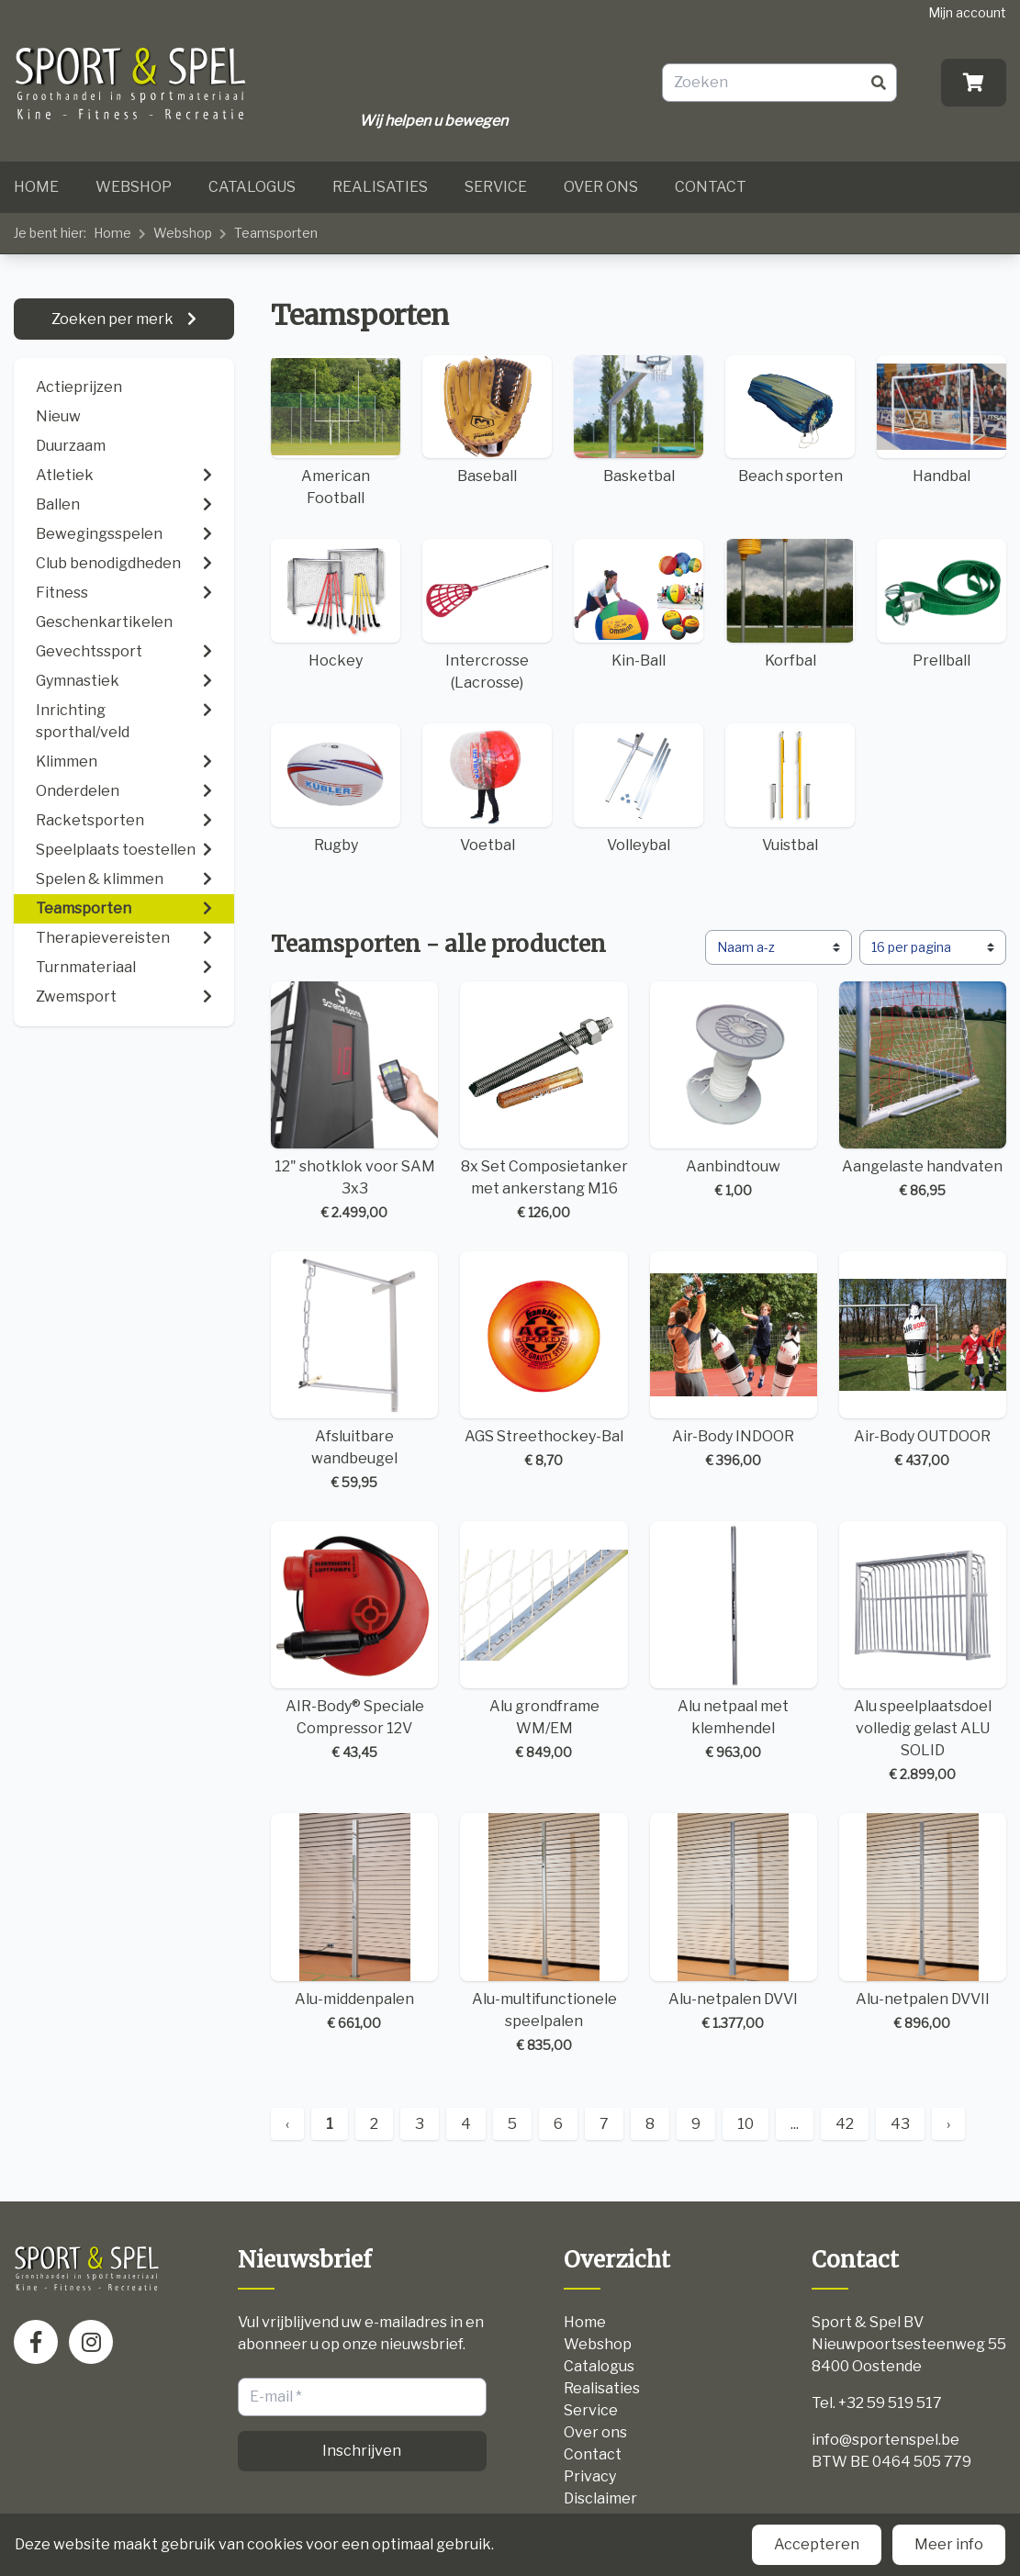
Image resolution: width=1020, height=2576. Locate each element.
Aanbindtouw (733, 1090)
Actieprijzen (79, 387)
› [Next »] (948, 2124)
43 (900, 2124)
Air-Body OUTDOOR (922, 1360)
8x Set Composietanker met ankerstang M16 (543, 1101)
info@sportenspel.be (885, 2439)
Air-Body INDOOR (733, 1360)
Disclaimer (600, 2498)
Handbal (941, 420)
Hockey (335, 604)
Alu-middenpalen (354, 1922)
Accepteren (816, 2544)
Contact (710, 187)
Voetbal (487, 788)
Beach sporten (790, 420)
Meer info (948, 2544)
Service (496, 187)
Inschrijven (361, 2450)
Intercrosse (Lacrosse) (487, 615)
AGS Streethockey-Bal (543, 1360)
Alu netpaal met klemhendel (733, 1641)
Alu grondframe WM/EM (543, 1641)
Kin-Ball (638, 604)
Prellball (941, 604)
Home (36, 187)
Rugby (335, 788)
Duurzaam (71, 445)
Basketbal (638, 420)
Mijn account (967, 12)
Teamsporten (276, 233)
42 (844, 2124)
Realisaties (380, 187)
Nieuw (58, 416)
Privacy (590, 2476)
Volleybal (638, 788)
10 (745, 2124)
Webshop (133, 187)
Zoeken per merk (113, 319)
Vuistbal (790, 788)
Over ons (601, 187)
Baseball (487, 420)
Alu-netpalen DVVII (922, 1922)
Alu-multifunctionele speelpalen (543, 1933)
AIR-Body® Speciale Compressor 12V (354, 1641)
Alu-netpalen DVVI (733, 1922)
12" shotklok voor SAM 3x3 (354, 1101)
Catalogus (252, 187)
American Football (335, 431)
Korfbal (790, 604)
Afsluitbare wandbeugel (354, 1371)
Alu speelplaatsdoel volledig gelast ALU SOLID (922, 1652)
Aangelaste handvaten (922, 1090)
